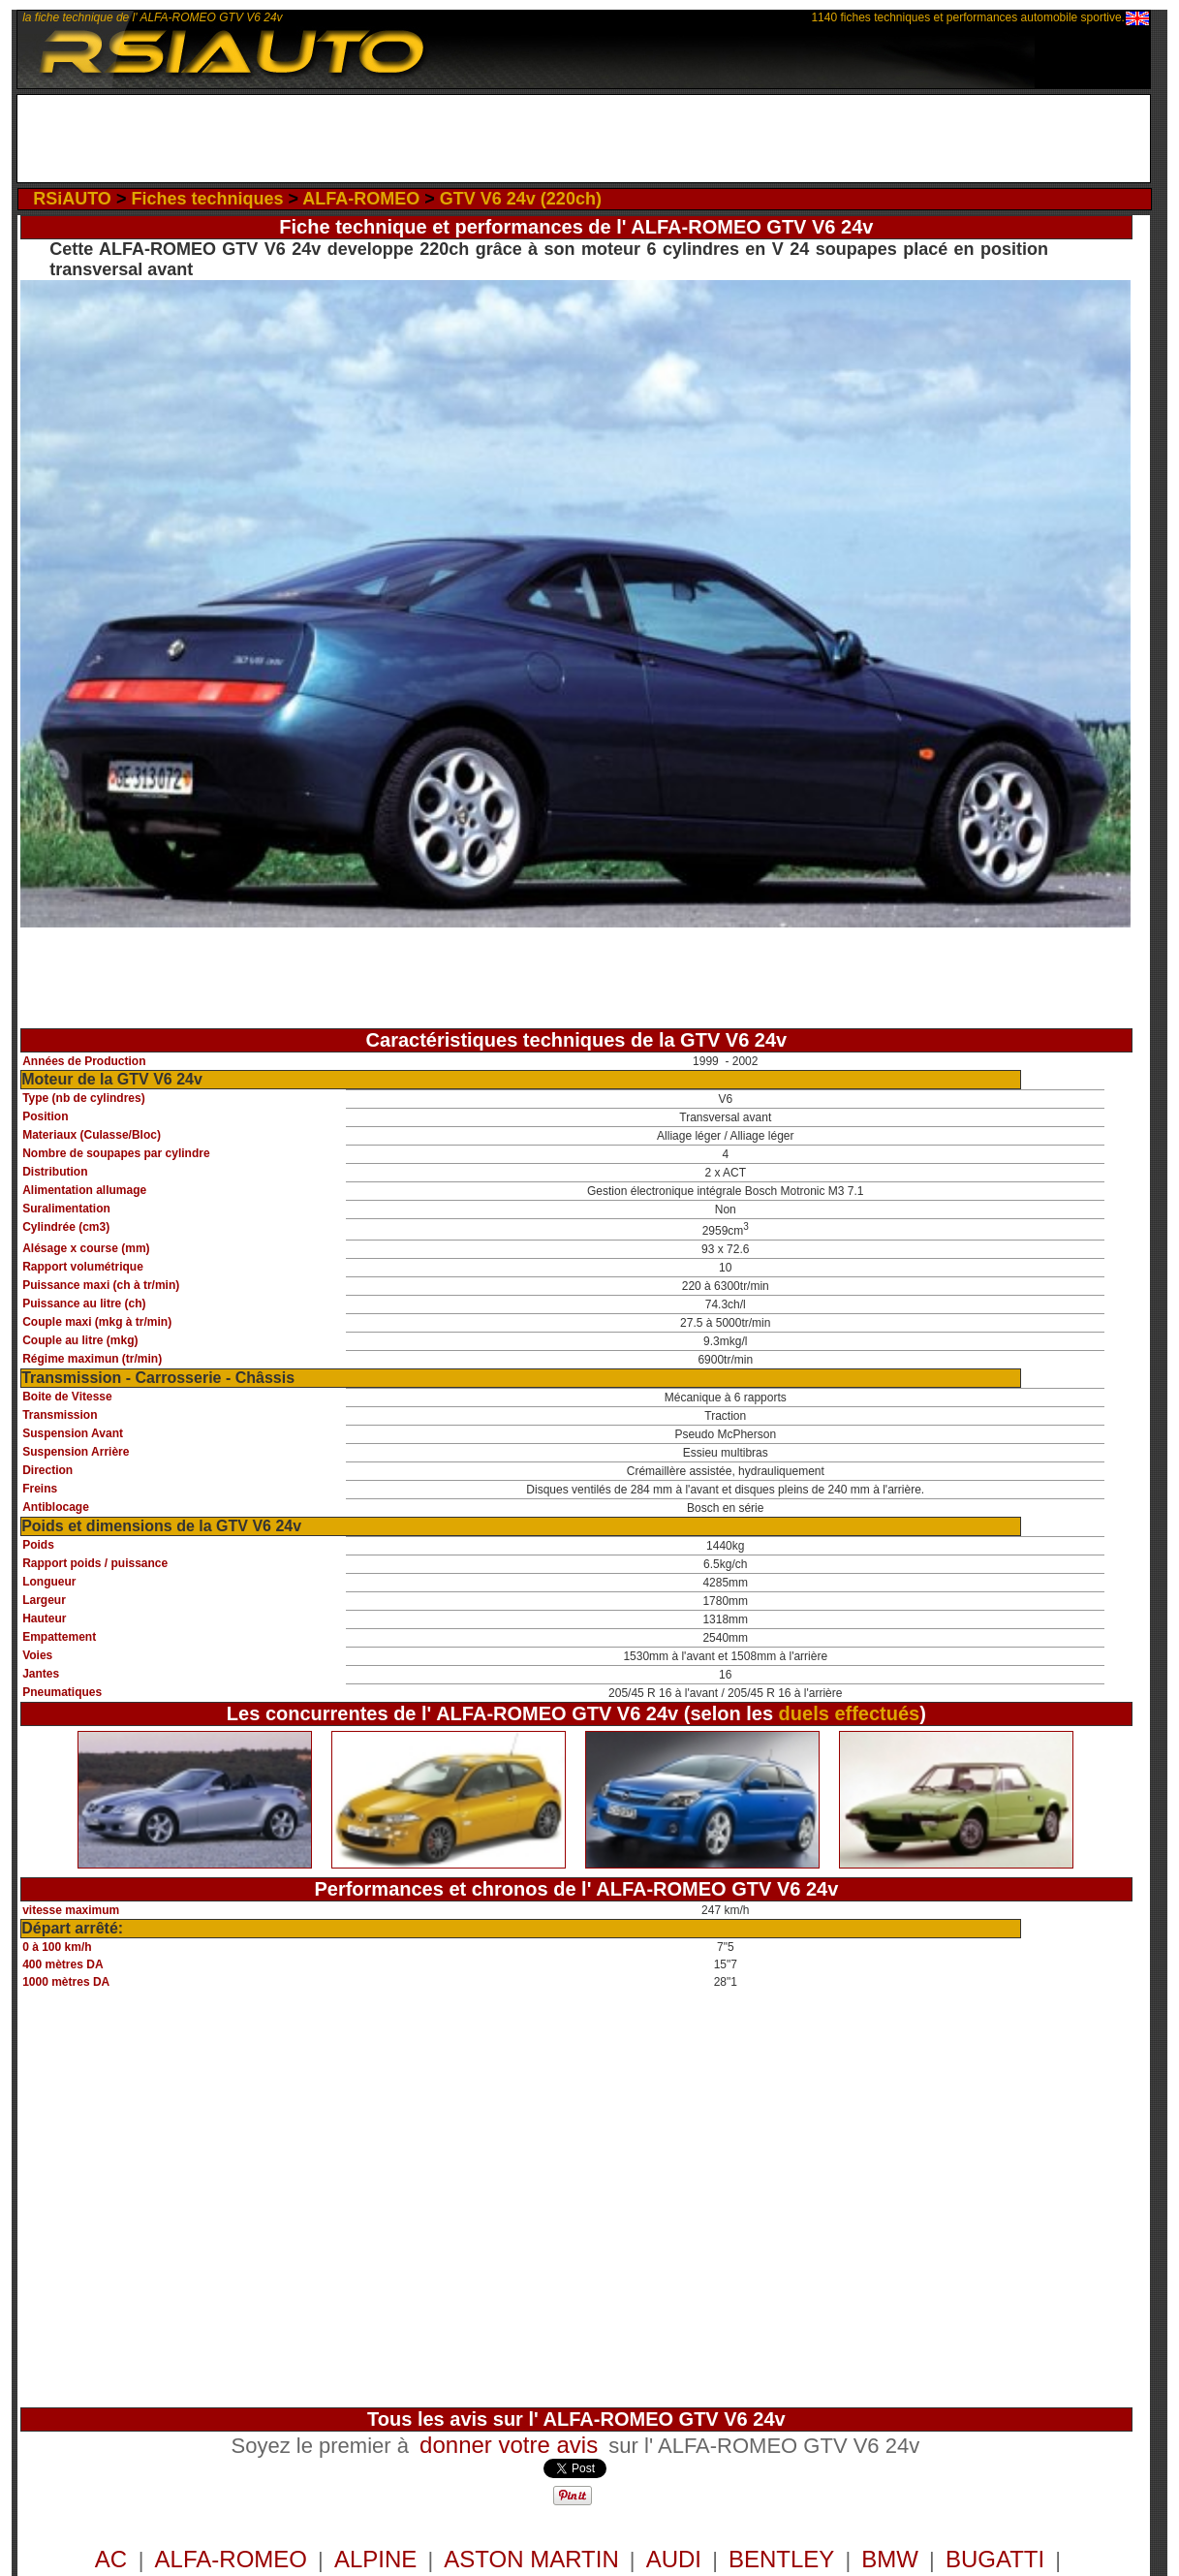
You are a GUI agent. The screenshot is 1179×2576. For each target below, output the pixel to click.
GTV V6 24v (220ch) (521, 198)
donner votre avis (508, 2445)
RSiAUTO (72, 198)
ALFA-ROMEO (360, 198)
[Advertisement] (584, 138)
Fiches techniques (207, 198)
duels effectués (849, 1713)
